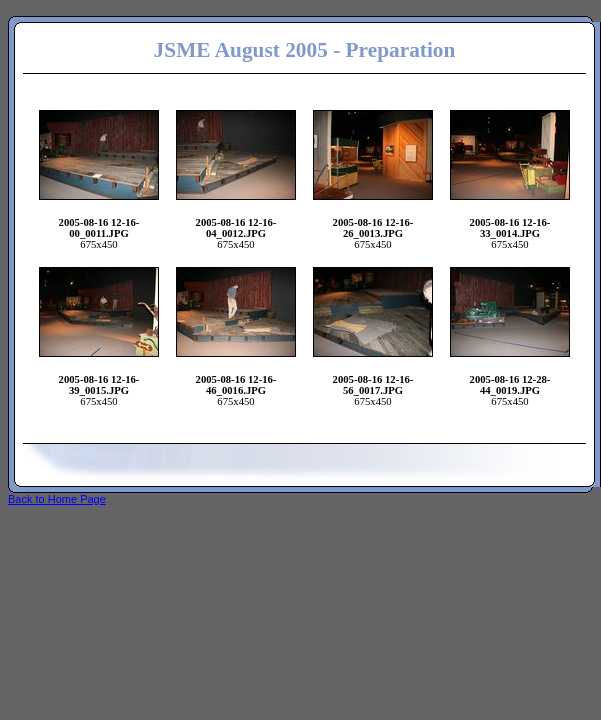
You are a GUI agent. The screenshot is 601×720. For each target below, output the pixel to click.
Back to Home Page (57, 499)
